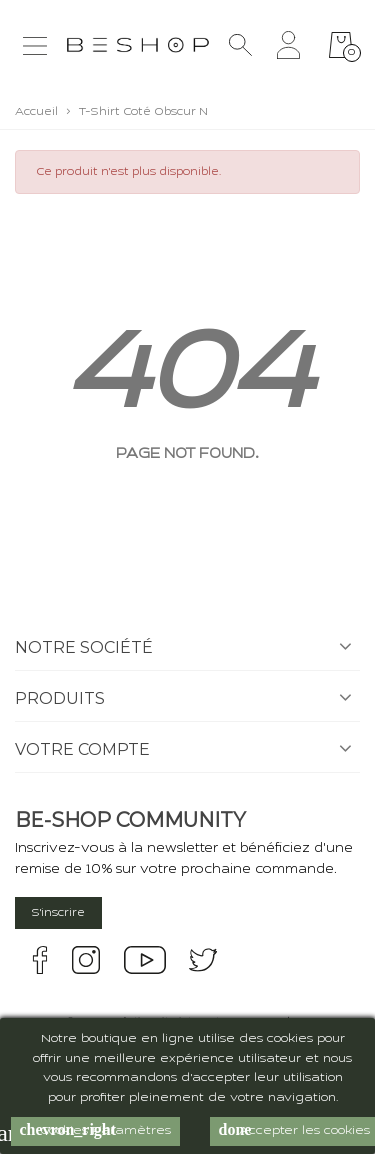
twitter (203, 960)
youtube (145, 960)
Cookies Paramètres (95, 1130)
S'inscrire (58, 913)
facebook (40, 960)
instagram (86, 960)
